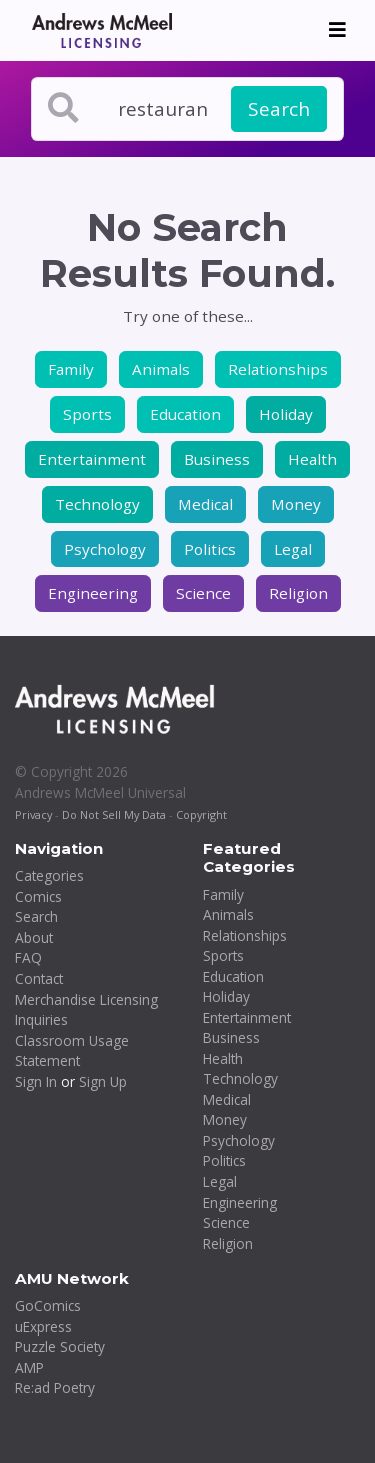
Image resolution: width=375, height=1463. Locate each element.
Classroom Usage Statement (72, 1051)
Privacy (33, 814)
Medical (205, 504)
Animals (161, 369)
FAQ (28, 957)
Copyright (201, 814)
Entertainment (92, 459)
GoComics (48, 1305)
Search (279, 109)
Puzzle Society (60, 1346)
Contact (39, 978)
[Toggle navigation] (337, 30)
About (34, 937)
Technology (97, 504)
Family (71, 369)
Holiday (286, 414)
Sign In (36, 1081)
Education (185, 414)
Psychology (105, 549)
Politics (210, 549)
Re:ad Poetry (55, 1387)
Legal (293, 549)
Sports (87, 414)
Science (203, 593)
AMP (29, 1367)
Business (217, 459)
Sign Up (103, 1081)
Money (296, 504)
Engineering (93, 593)
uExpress (43, 1326)
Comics (38, 896)
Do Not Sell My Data (114, 814)
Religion (298, 593)
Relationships (278, 369)
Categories (49, 875)
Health (312, 459)
